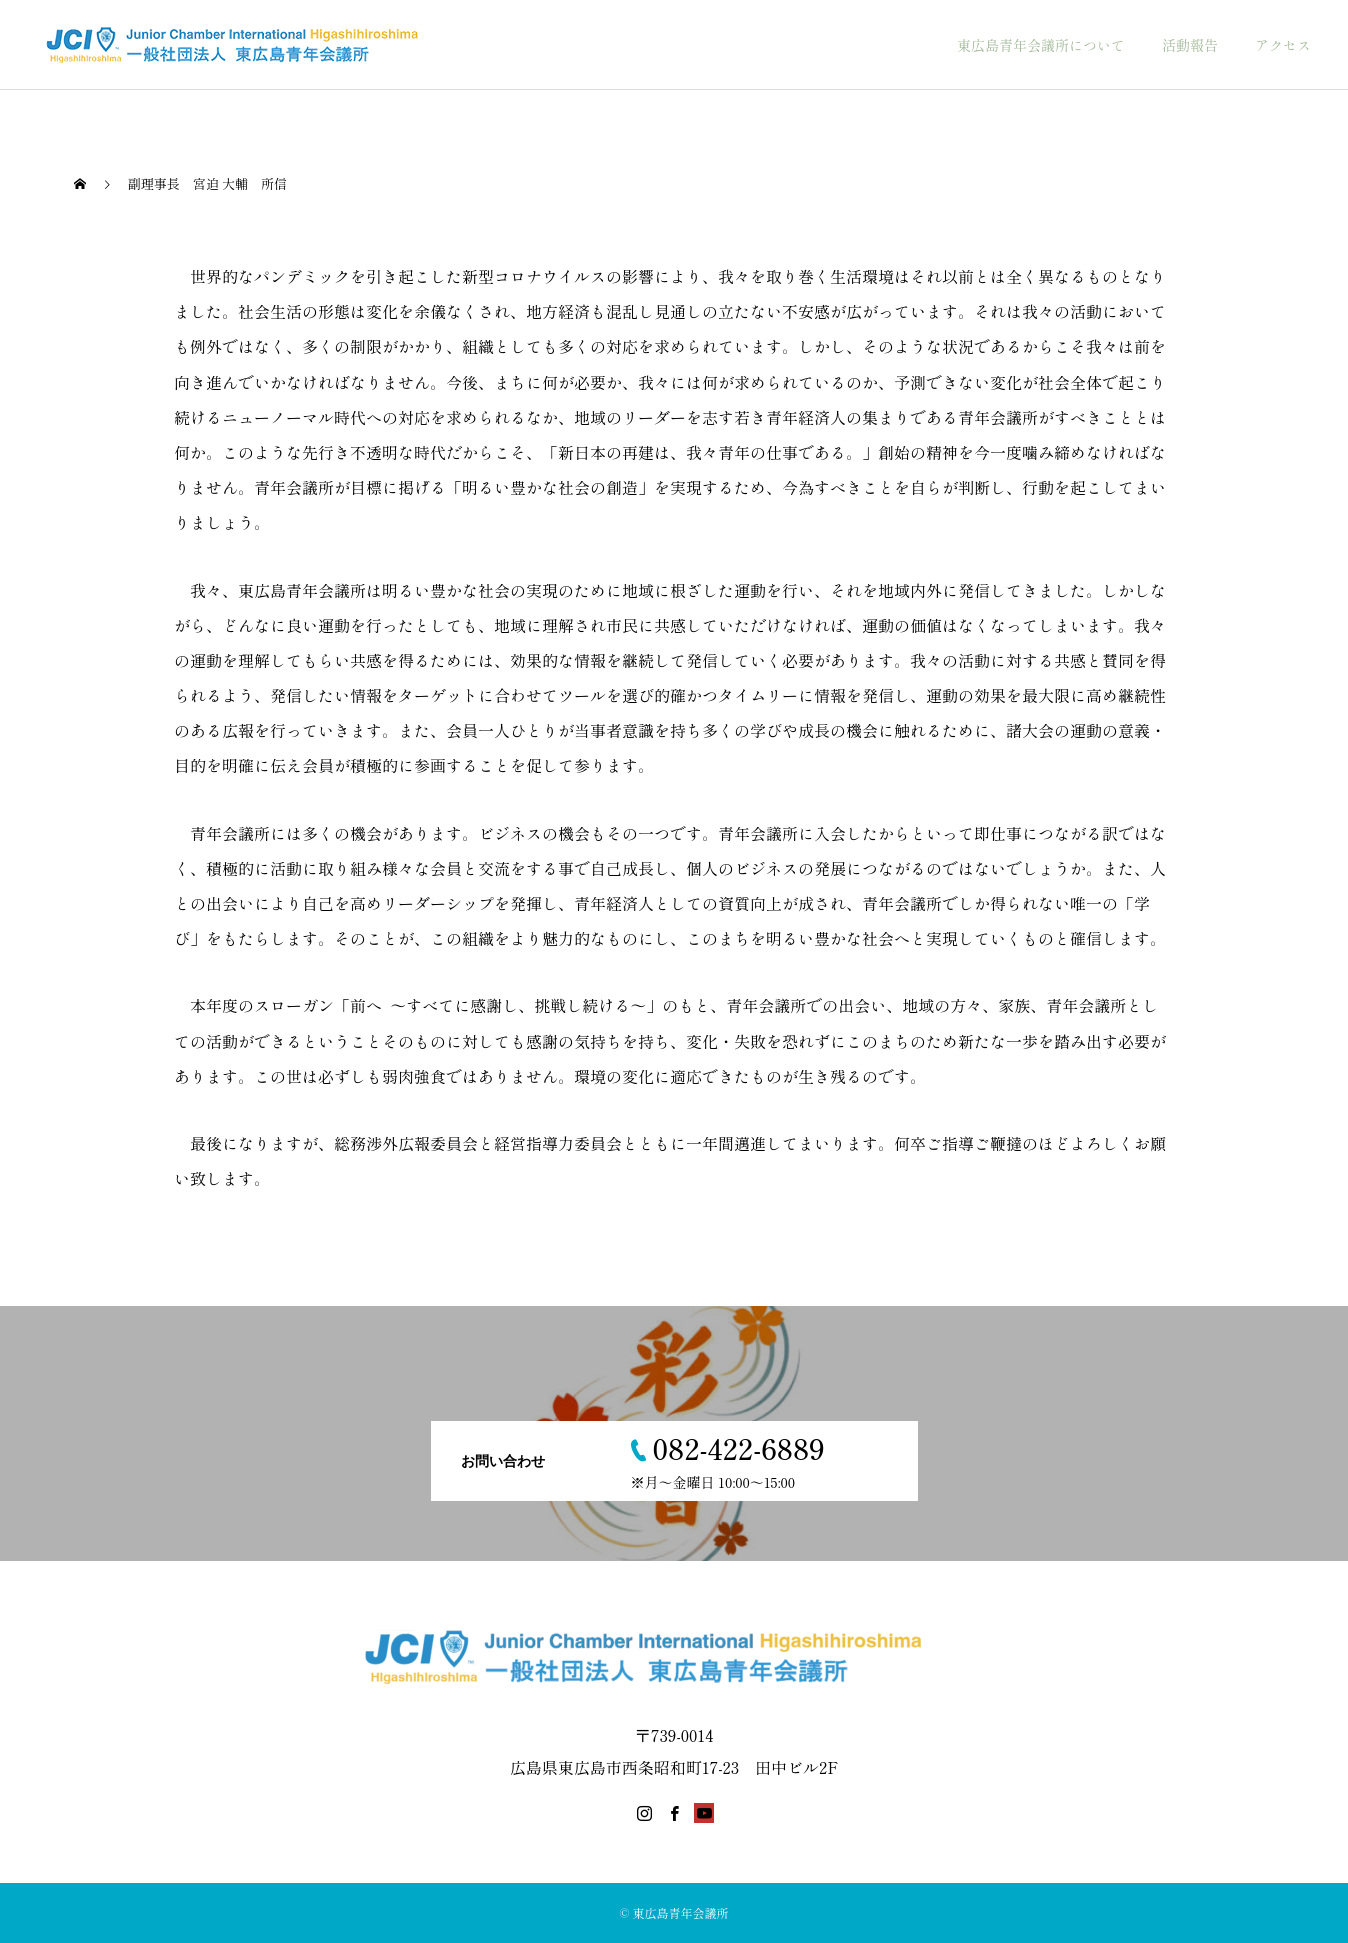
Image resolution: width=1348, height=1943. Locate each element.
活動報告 (1190, 45)
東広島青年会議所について (1041, 45)
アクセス (1283, 45)
